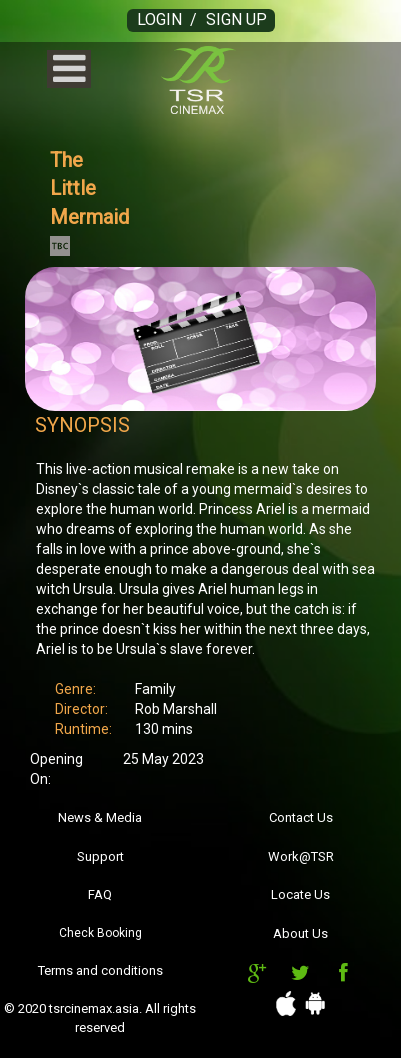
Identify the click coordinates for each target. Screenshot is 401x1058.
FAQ (100, 894)
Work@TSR (301, 856)
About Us (300, 933)
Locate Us (300, 894)
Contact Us (301, 817)
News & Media (100, 817)
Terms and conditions (100, 970)
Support (100, 856)
